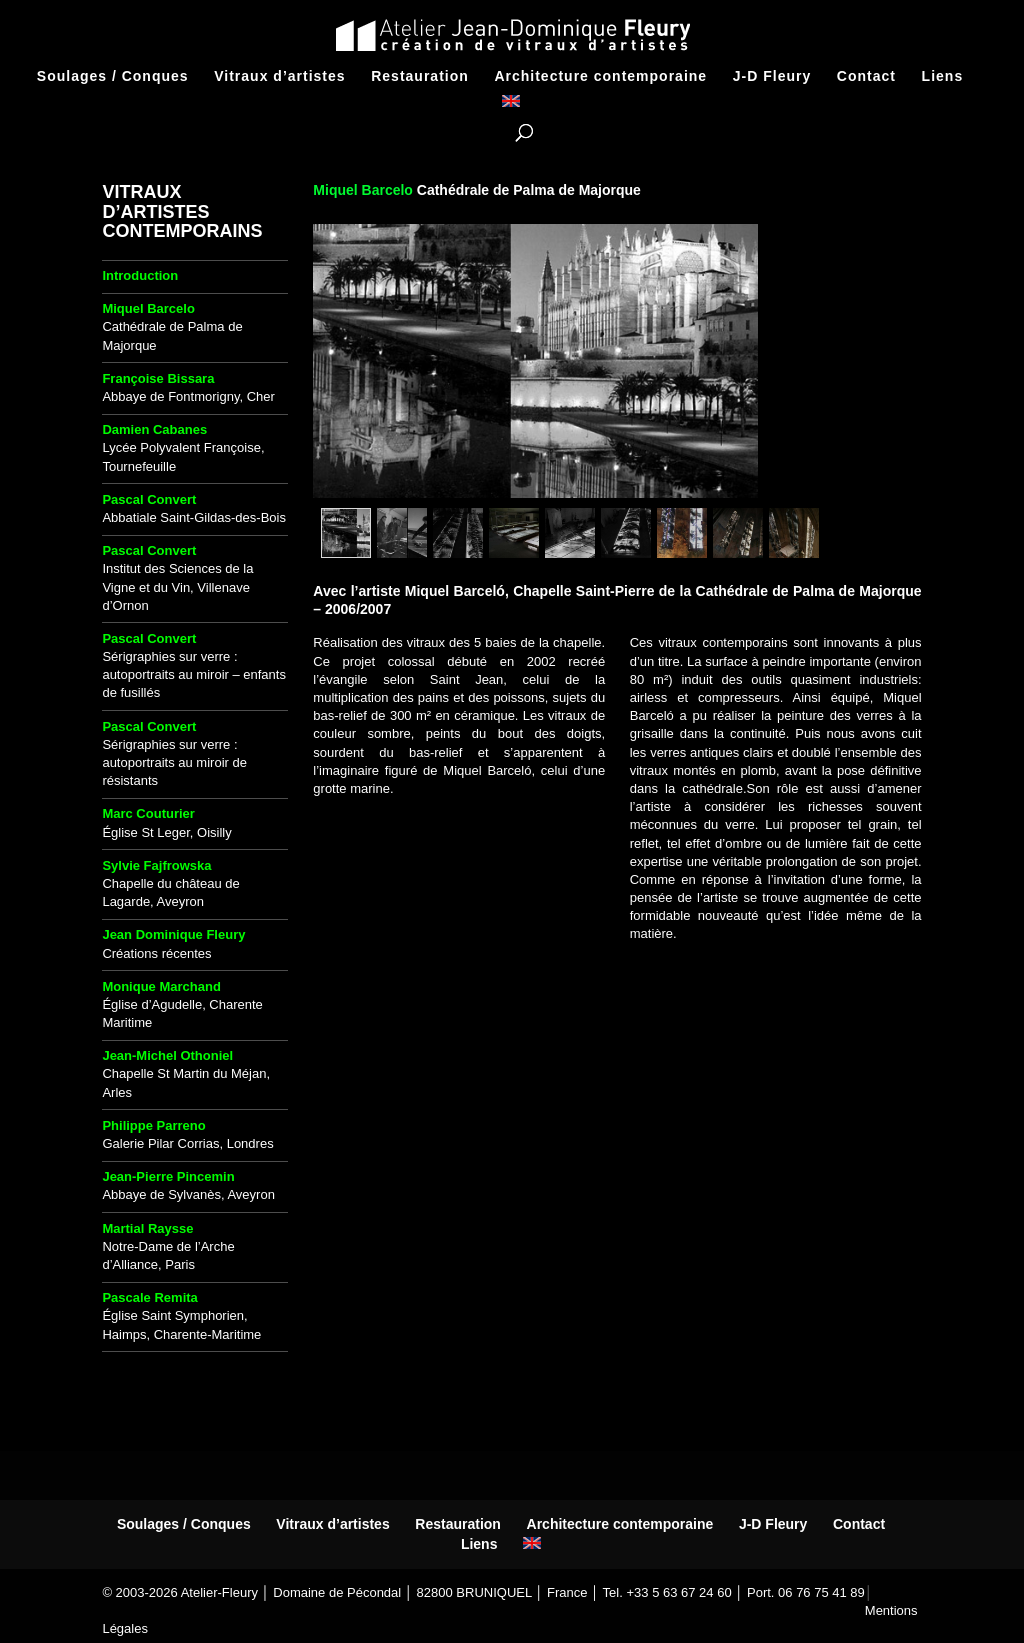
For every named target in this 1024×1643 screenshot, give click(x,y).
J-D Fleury (772, 76)
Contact (866, 76)
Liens (943, 76)
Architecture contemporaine (600, 76)
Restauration (420, 76)
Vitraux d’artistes (279, 76)
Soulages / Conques (113, 76)
